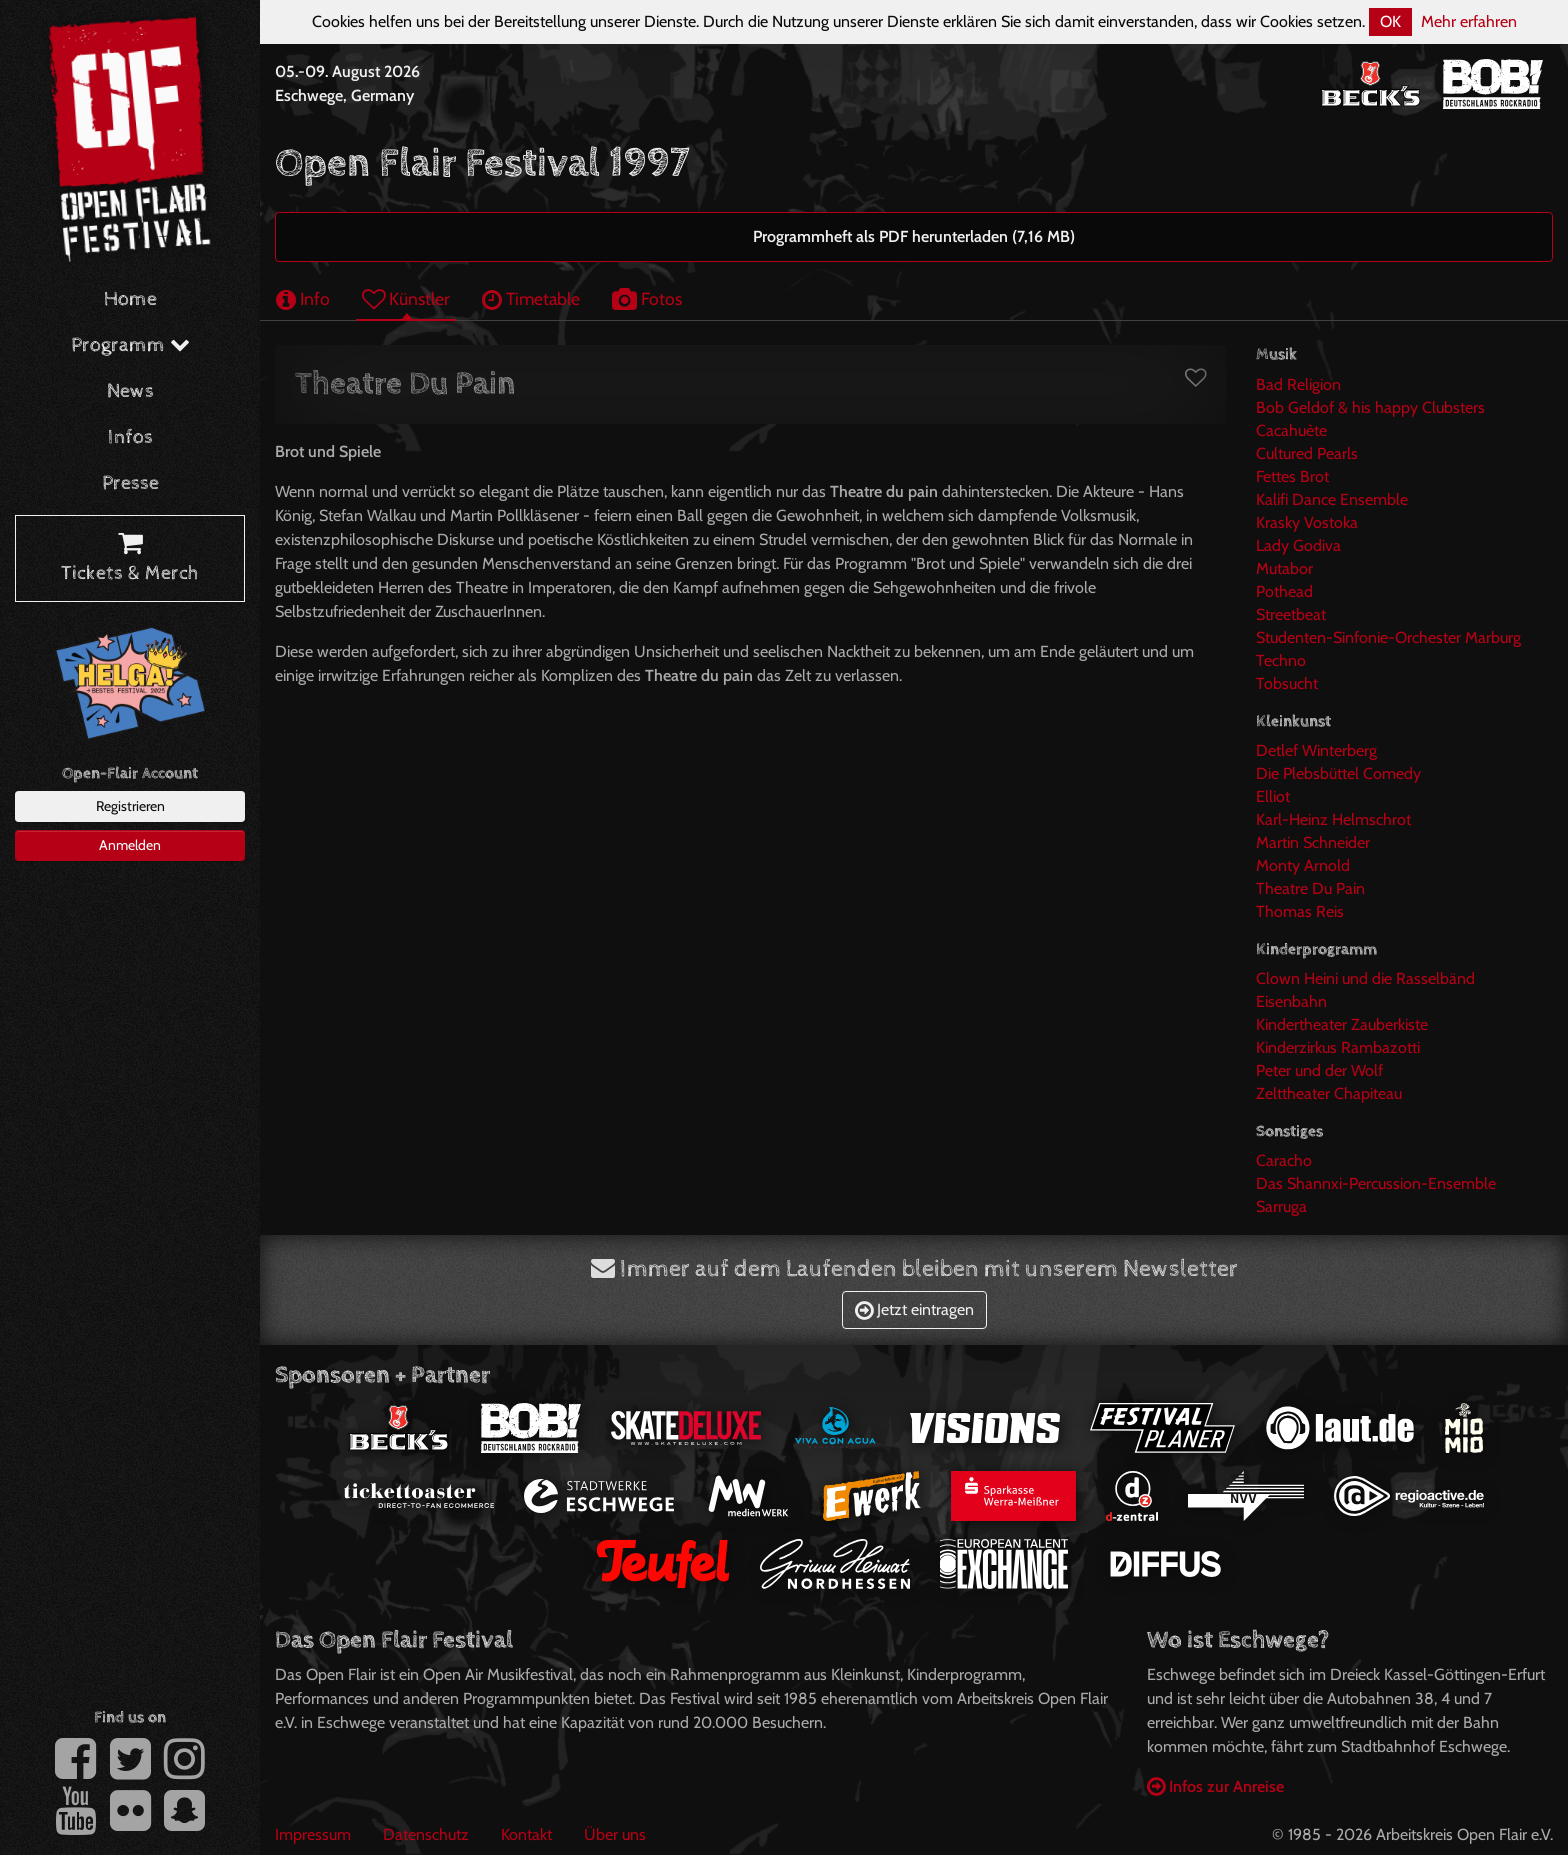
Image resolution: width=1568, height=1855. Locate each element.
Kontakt (526, 1834)
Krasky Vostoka (1307, 522)
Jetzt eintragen (914, 1309)
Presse (130, 483)
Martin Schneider (1313, 842)
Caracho (1284, 1160)
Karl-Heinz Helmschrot (1333, 819)
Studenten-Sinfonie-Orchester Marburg (1388, 637)
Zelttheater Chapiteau (1329, 1093)
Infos (130, 437)
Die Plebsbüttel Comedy (1338, 773)
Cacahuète (1291, 430)
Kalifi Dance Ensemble (1332, 499)
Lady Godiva (1298, 545)
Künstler (406, 298)
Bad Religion (1298, 384)
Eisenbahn (1291, 1001)
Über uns (615, 1834)
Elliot (1273, 796)
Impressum (313, 1834)
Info (303, 298)
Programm (130, 345)
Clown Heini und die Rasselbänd (1365, 978)
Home (130, 299)
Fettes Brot (1292, 476)
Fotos (647, 298)
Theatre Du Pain (1310, 888)
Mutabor (1284, 568)
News (130, 391)
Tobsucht (1287, 683)
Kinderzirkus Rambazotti (1338, 1047)
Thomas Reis (1300, 911)
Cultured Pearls (1307, 453)
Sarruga (1281, 1206)
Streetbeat (1291, 614)
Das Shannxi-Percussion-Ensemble (1376, 1183)
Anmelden (130, 845)
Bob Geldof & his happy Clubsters (1370, 407)
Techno (1281, 660)
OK (1390, 21)
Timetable (531, 298)
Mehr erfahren (1469, 21)
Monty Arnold (1303, 865)
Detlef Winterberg (1316, 750)
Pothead (1284, 591)
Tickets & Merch (130, 559)
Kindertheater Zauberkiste (1342, 1024)
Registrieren (130, 806)
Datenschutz (426, 1834)
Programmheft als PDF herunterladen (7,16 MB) (914, 236)
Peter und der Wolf (1319, 1070)
